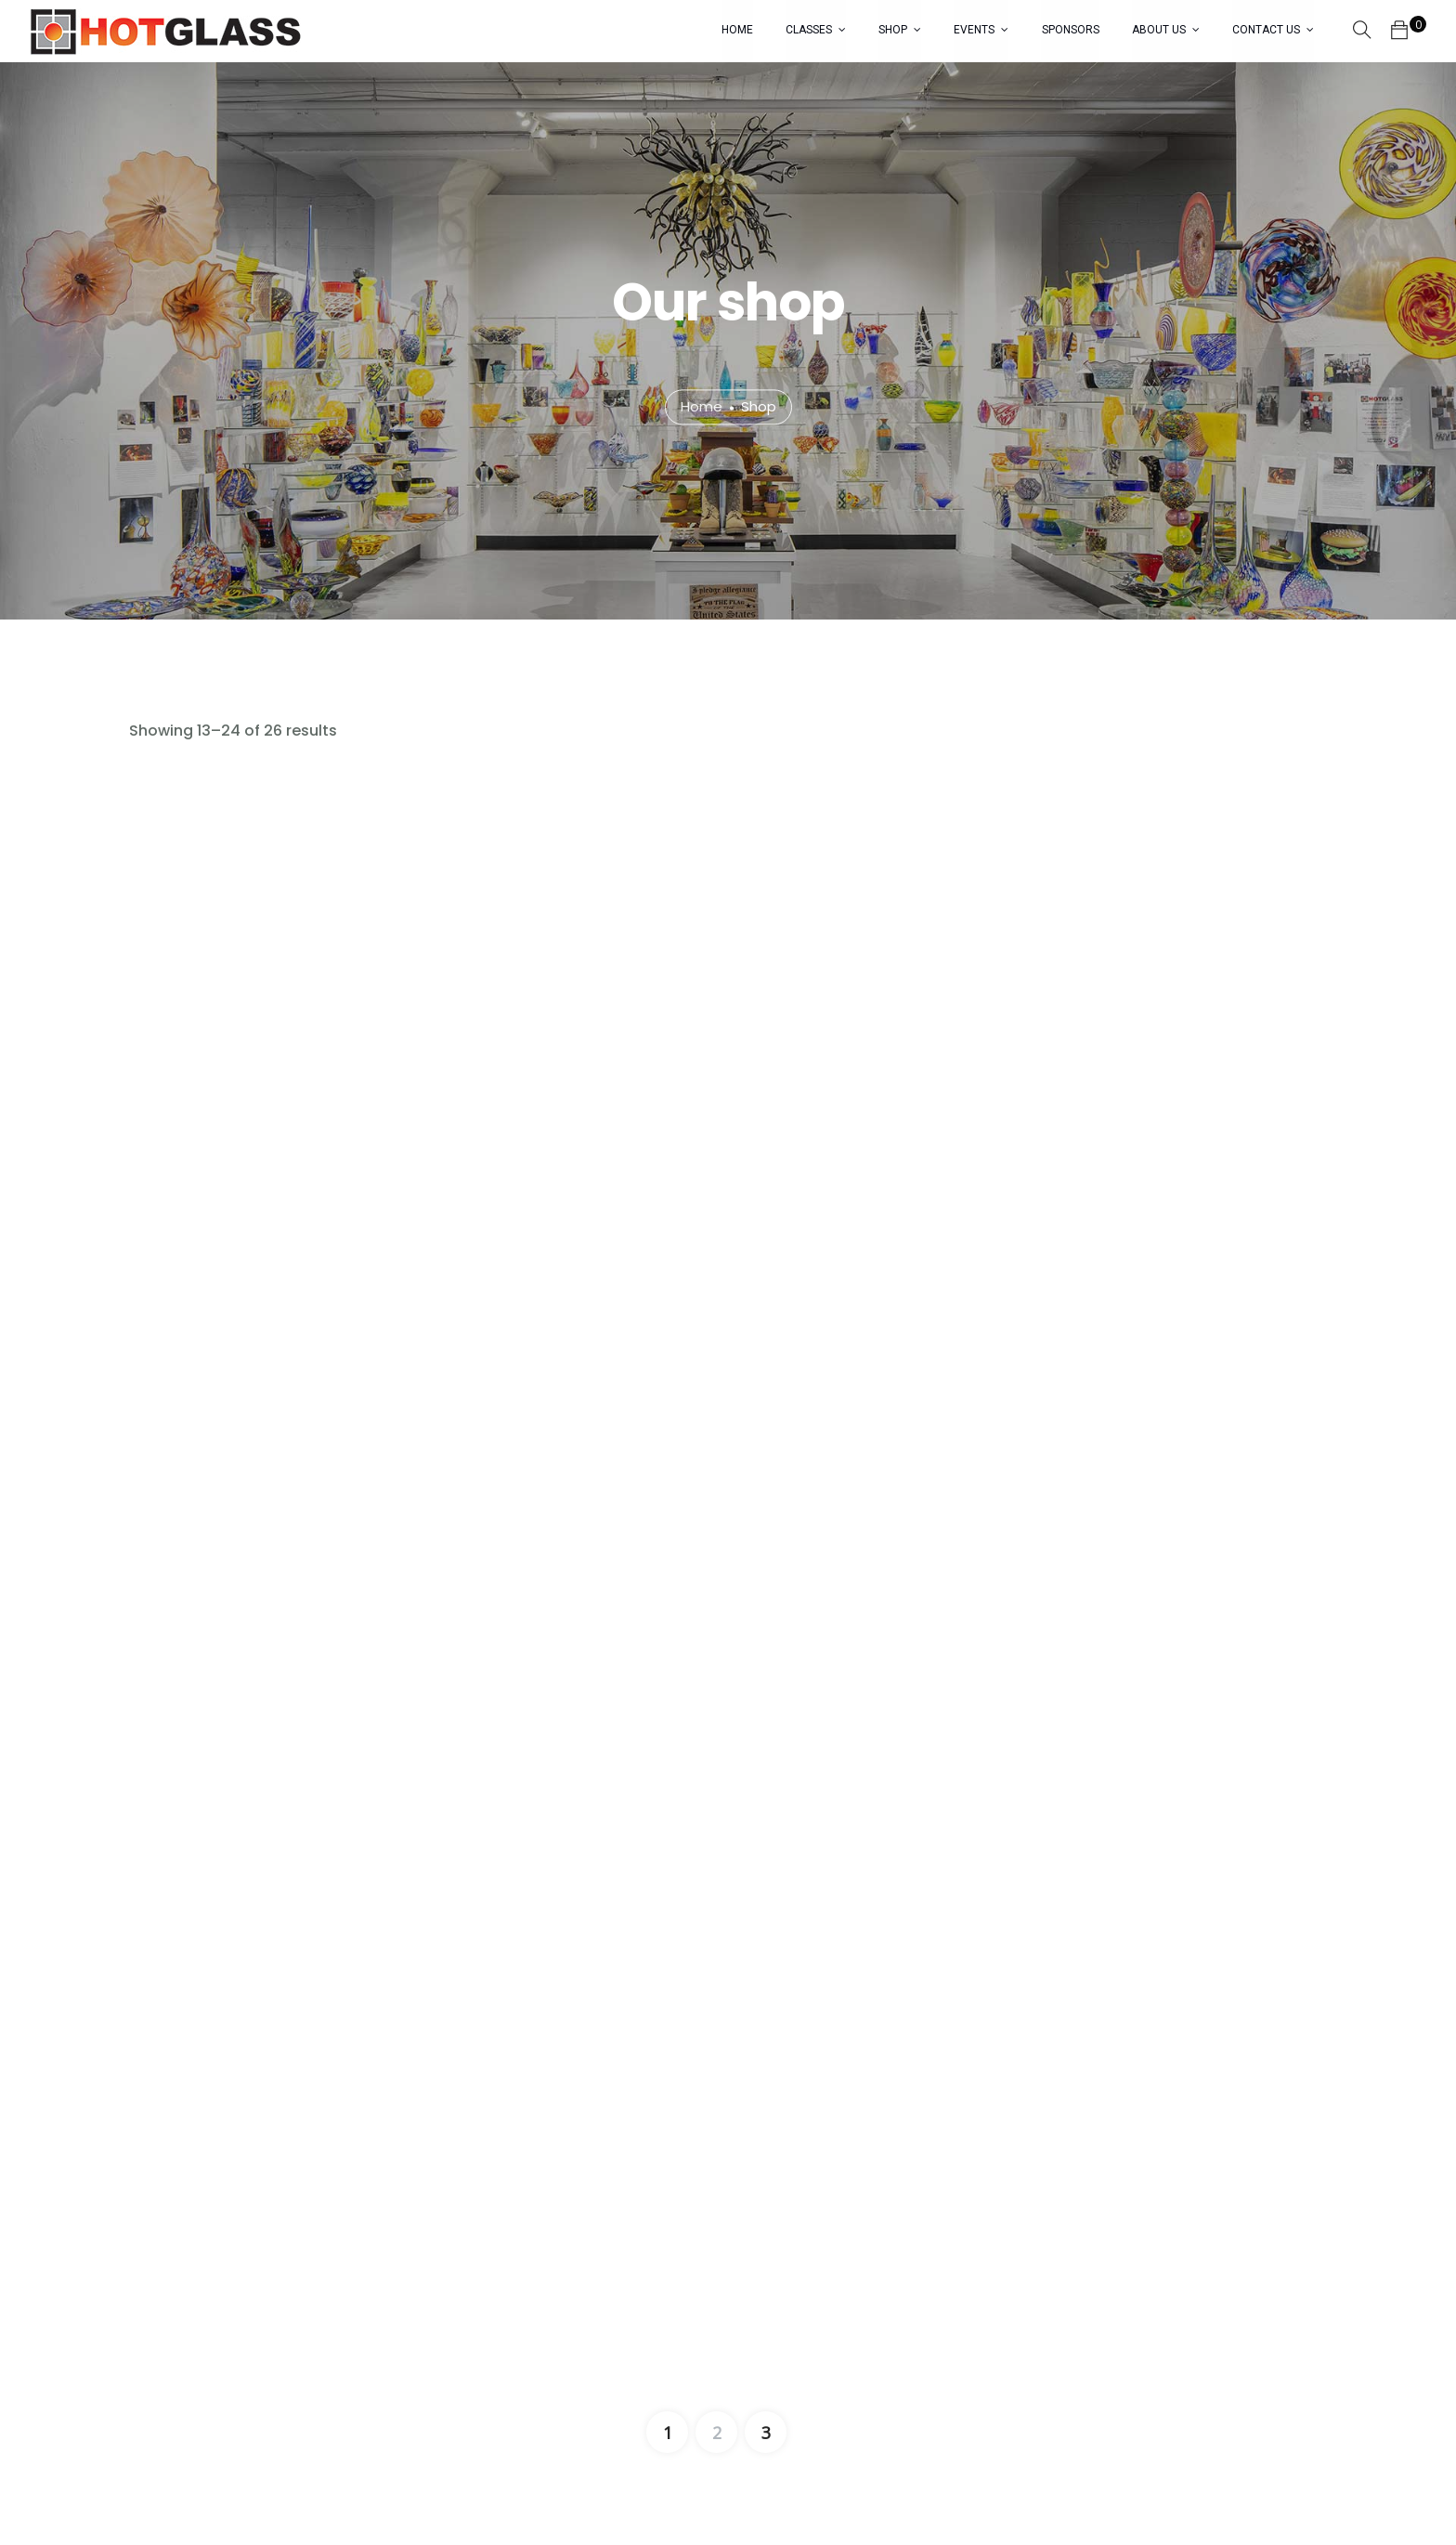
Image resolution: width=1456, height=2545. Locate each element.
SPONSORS (1070, 29)
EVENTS (975, 29)
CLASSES (809, 29)
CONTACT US (1266, 29)
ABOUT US (1159, 29)
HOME (738, 29)
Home (701, 407)
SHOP (893, 29)
